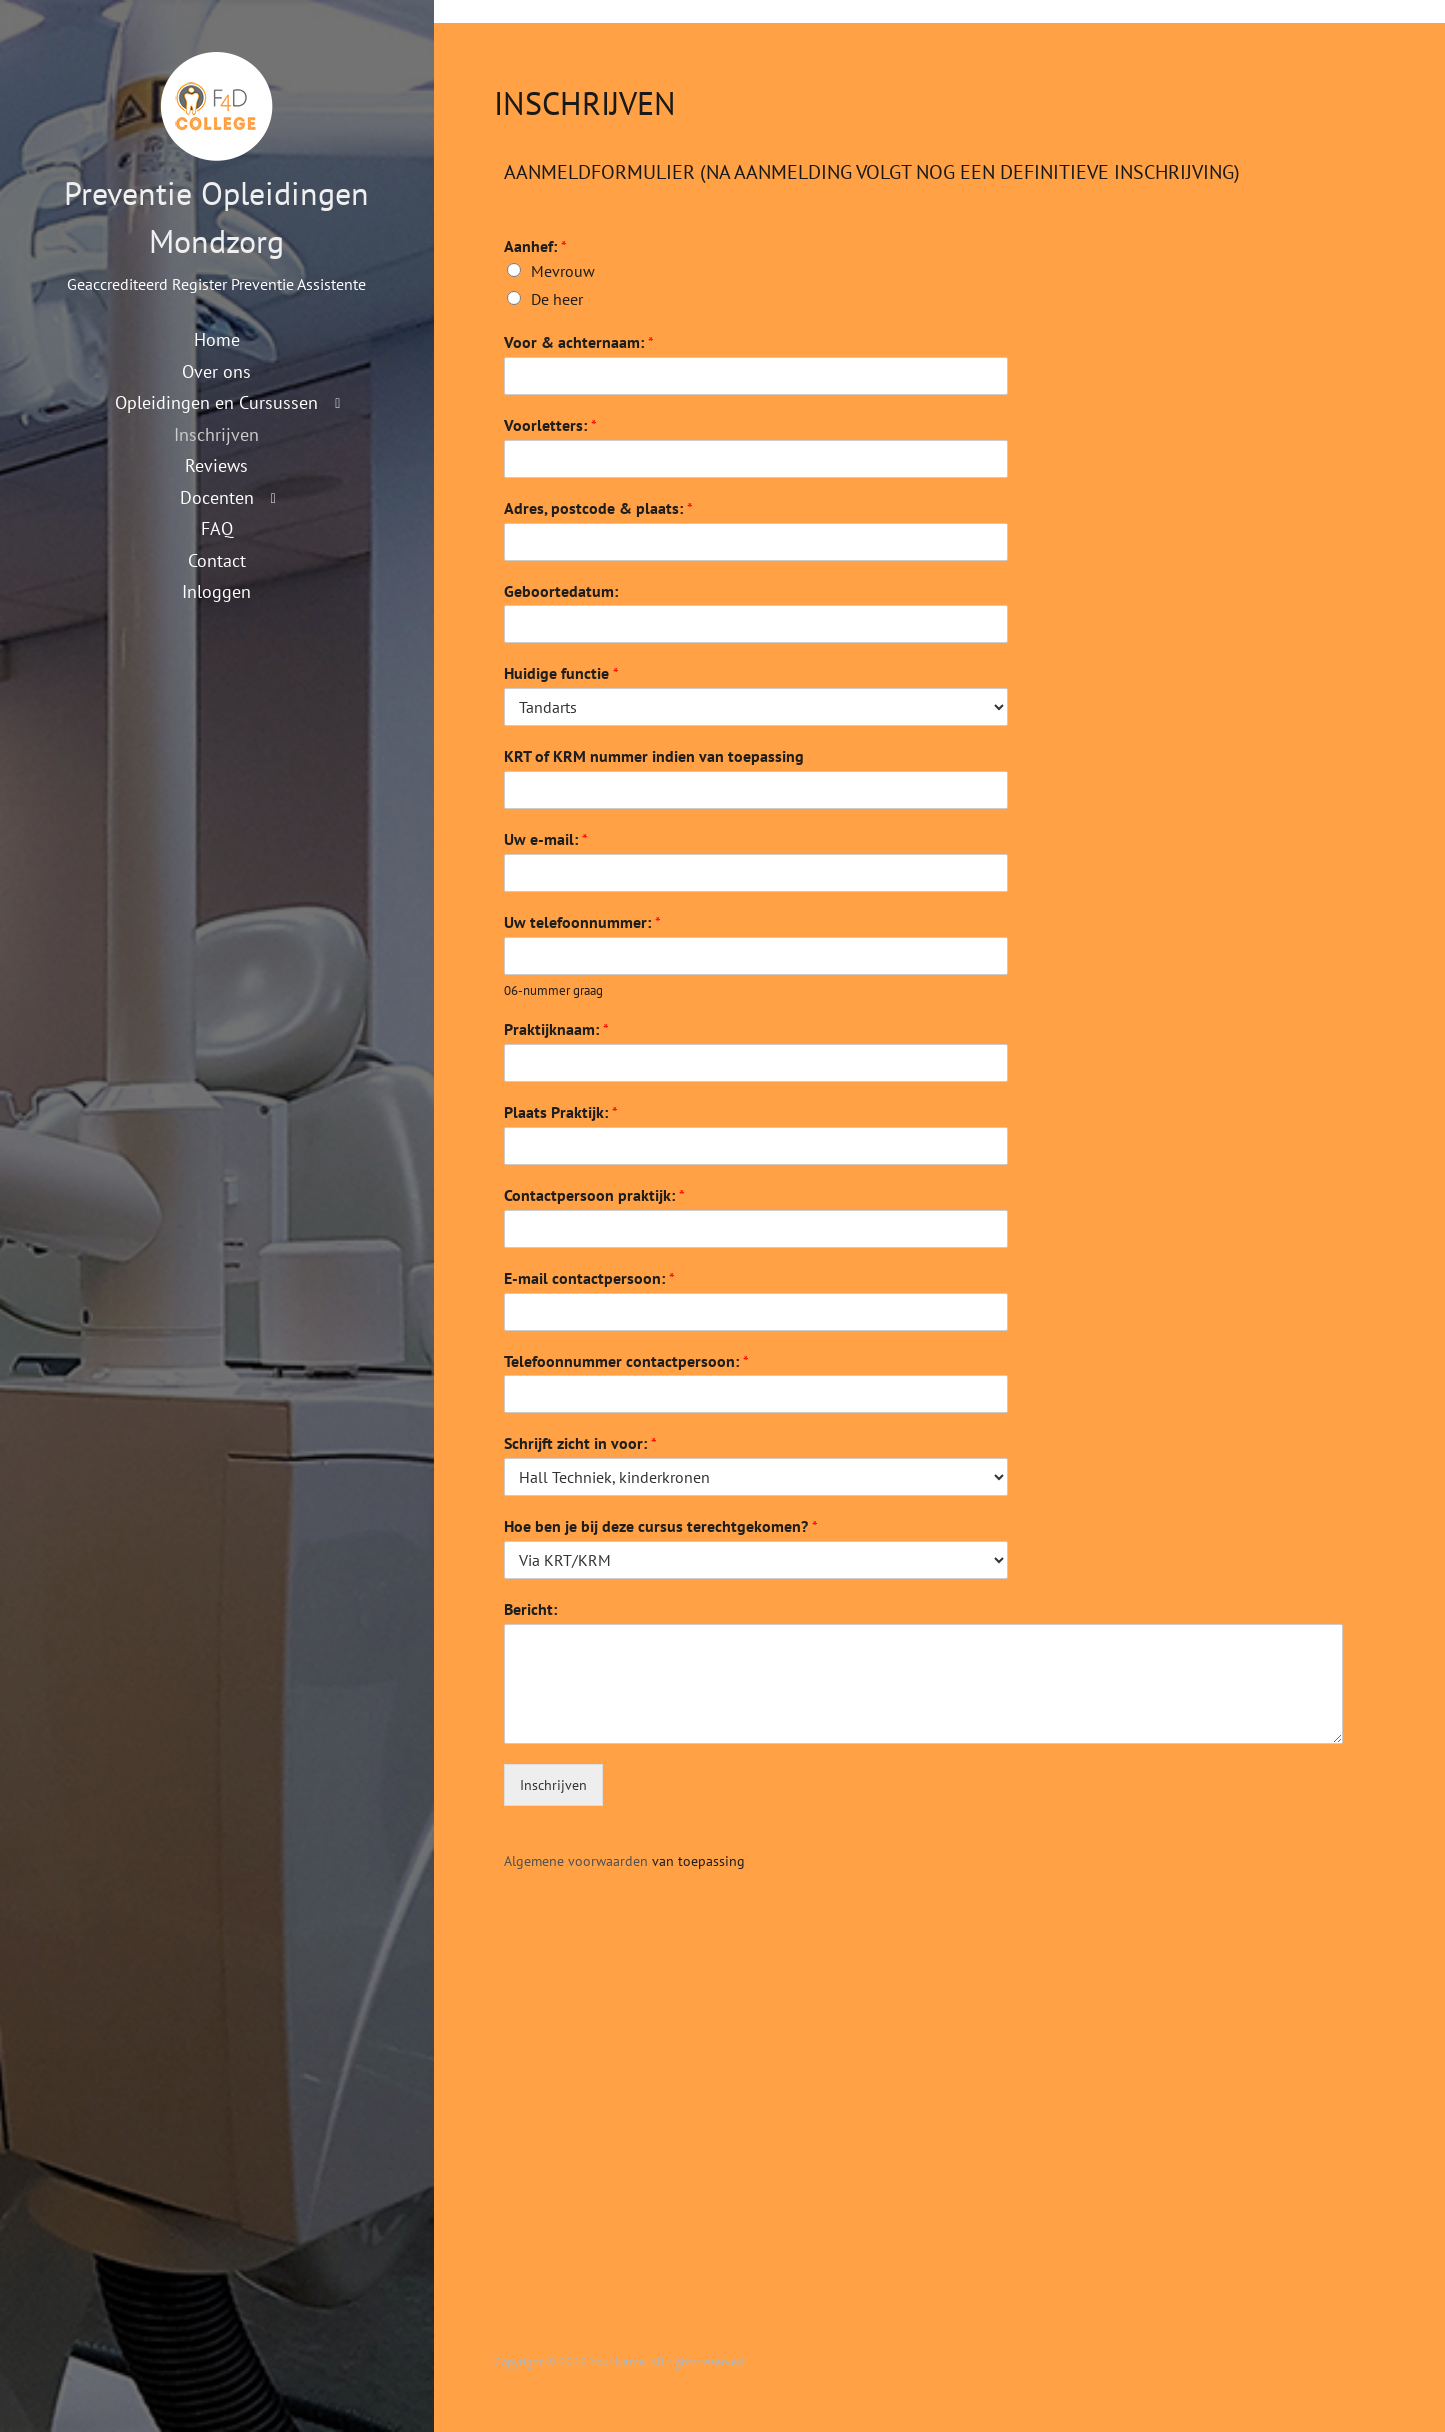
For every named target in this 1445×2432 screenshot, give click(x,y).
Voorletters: (550, 425)
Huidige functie (561, 673)
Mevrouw (563, 271)
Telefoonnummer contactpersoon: (626, 1361)
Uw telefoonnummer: (582, 922)
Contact (217, 560)
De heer (557, 299)
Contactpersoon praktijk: (594, 1195)
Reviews (216, 465)
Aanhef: (535, 246)
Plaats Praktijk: (561, 1112)
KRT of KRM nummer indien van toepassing (654, 756)
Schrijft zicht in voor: (580, 1443)
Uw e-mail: (546, 839)
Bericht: (530, 1609)
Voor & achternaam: (579, 342)
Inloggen (216, 591)
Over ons (216, 371)
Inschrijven (216, 434)
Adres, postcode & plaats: (598, 508)
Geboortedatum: (561, 591)
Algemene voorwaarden (576, 1861)
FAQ (217, 528)
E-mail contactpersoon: (589, 1278)
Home (217, 339)
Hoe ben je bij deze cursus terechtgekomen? (661, 1526)
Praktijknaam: (556, 1029)
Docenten (217, 497)
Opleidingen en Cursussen (216, 402)
